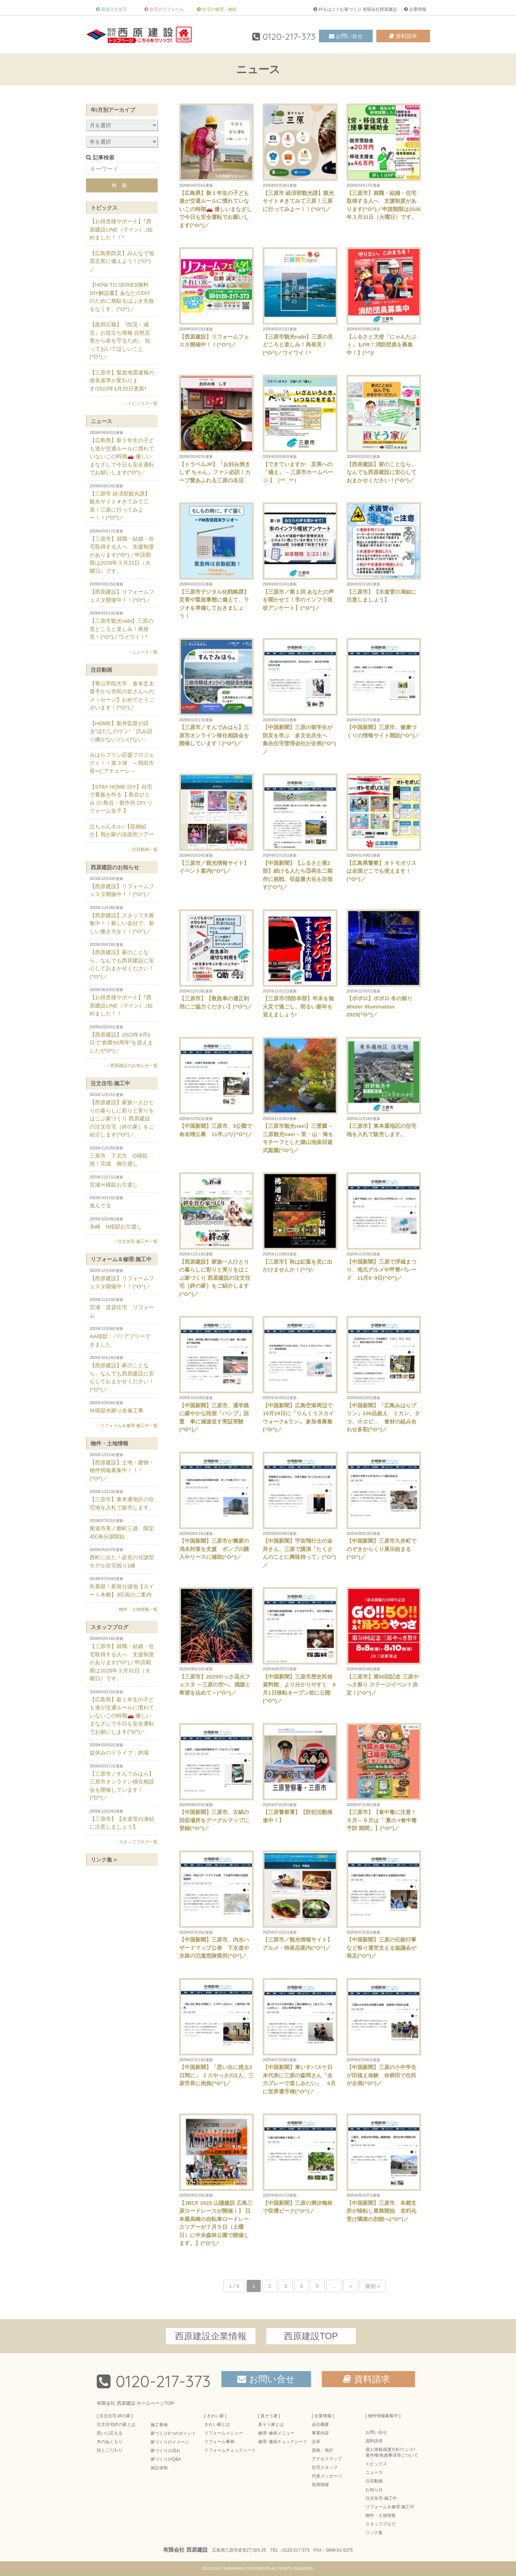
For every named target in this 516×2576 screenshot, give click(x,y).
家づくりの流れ (165, 2450)
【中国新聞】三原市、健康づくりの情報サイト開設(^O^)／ (384, 688)
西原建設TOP (311, 2336)
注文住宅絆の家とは (116, 2424)
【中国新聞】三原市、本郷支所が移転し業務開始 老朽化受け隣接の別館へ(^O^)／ (384, 2167)
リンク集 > (104, 1860)
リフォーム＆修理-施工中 (121, 1259)
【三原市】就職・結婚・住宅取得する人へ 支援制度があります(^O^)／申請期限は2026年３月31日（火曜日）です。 (384, 162)
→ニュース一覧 (143, 652)
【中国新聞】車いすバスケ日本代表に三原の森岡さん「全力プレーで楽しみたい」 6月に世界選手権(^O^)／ (300, 2036)
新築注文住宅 (114, 9)
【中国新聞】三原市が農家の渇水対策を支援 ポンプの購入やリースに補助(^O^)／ (216, 1506)
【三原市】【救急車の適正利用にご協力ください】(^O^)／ (216, 959)
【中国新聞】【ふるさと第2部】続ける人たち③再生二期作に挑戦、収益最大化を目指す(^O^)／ (300, 832)
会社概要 (320, 2424)
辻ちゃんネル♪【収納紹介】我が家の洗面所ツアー (122, 830)
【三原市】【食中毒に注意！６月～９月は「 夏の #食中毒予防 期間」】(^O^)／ (384, 1777)
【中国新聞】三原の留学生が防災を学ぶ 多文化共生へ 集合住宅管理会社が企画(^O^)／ (300, 696)
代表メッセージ (327, 2476)
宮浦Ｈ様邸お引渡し (122, 1181)
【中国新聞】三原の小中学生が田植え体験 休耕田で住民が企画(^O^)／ (384, 2032)
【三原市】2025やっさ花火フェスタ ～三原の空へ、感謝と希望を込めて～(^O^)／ (216, 1641)
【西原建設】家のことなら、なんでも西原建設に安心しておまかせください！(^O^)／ (384, 429)
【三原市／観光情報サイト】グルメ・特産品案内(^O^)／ (300, 1900)
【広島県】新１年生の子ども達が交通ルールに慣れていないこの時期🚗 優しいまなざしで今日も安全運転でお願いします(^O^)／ (216, 166)
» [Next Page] (350, 2286)
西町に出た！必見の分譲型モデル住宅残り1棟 (122, 1558)
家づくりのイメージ (169, 2442)
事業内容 (320, 2433)
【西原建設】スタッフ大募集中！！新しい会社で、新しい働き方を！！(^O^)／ (122, 920)
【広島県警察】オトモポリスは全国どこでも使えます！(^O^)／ (384, 828)
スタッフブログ (109, 1627)
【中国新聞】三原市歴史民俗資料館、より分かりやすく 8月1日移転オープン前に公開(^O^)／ (300, 1645)
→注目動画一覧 (143, 849)
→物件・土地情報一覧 (136, 1609)
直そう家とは (271, 2424)
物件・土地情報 (109, 1443)
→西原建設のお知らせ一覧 (132, 1065)
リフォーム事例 (219, 2441)
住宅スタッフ (325, 2467)
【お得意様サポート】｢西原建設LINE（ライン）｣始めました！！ (122, 1002)
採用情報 (320, 2484)
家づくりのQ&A (165, 2459)
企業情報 (417, 9)
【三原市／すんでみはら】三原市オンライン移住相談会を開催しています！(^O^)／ (216, 692)
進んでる (122, 1202)
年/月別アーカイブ (113, 110)
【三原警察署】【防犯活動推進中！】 (300, 1773)
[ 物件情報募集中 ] (383, 2415)
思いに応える (110, 2433)
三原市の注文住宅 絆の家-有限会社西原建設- (140, 34)
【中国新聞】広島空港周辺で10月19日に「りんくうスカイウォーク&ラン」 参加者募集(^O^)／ (300, 1374)
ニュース (101, 421)
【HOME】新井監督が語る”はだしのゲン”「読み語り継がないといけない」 (121, 731)
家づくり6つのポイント (173, 2433)
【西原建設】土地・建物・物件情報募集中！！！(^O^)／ (122, 1467)
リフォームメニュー (223, 2433)
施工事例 (159, 2424)
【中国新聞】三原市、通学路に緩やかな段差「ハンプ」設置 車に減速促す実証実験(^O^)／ (216, 1374)
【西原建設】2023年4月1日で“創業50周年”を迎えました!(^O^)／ (122, 1039)
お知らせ (374, 2489)
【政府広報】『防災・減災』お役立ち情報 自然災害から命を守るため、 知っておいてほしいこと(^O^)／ (120, 340)
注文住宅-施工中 (110, 1083)
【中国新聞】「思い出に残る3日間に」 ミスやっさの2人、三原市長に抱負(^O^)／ (216, 2032)
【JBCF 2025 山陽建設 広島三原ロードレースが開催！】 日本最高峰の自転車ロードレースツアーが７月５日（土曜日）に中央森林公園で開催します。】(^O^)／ (216, 2179)
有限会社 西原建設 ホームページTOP (135, 2403)
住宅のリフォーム (166, 9)
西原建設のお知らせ (115, 867)
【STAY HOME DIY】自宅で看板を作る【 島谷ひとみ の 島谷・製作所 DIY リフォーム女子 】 (121, 799)
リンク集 (374, 2532)
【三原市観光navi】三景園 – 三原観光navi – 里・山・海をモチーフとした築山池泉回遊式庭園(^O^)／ (300, 1095)
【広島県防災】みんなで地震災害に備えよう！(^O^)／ (122, 261)
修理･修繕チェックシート (282, 2441)
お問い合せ (349, 36)
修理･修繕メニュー (276, 2433)
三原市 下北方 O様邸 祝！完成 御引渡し (122, 1156)
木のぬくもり (110, 2441)
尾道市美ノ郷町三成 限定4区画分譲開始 (122, 1529)
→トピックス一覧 (140, 403)
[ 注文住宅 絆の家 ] (115, 2415)
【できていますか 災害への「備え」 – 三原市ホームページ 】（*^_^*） (300, 429)
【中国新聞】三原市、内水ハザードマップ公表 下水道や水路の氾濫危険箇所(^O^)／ (216, 1904)
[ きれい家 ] (215, 2415)
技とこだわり (110, 2450)
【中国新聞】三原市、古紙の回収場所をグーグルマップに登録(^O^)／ (216, 1777)
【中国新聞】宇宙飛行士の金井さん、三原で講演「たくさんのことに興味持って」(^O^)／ (300, 1510)
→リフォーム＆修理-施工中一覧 (127, 1425)
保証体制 (159, 2467)
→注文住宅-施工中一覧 (135, 1241)
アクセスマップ (327, 2458)
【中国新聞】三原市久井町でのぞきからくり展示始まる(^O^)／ (384, 1506)
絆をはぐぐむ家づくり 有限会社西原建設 (358, 9)
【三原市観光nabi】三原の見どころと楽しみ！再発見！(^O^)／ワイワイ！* (300, 301)
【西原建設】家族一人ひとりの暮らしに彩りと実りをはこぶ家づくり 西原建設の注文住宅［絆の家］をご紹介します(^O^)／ (216, 1234)
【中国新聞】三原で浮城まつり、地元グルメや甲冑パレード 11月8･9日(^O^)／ (384, 1226)
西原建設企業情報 (211, 2336)
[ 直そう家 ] (269, 2415)
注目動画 (101, 670)
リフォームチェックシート (230, 2450)
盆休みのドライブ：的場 (122, 1749)
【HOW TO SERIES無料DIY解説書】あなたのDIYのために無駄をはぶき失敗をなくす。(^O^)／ (122, 297)
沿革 (316, 2441)
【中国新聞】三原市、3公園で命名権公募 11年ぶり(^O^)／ (216, 1087)
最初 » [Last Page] (373, 2286)
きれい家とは (217, 2424)
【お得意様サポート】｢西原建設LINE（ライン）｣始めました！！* (121, 229)
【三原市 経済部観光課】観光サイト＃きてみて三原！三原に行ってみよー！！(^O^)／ (300, 158)
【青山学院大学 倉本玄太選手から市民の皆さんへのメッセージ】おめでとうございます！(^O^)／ (122, 695)
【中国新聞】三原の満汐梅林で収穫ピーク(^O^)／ (300, 2163)
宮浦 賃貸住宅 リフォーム (122, 1308)
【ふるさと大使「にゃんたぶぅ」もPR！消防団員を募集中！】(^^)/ (384, 301)
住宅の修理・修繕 (219, 9)
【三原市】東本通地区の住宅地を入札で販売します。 (384, 1087)
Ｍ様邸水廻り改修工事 (122, 1407)
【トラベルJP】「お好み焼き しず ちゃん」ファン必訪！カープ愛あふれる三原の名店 (216, 429)
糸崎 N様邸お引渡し (122, 1223)
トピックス (104, 208)
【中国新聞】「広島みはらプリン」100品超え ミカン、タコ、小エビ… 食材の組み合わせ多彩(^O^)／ (384, 1374)
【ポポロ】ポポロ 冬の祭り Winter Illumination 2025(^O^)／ (384, 963)
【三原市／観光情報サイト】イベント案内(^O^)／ (216, 824)
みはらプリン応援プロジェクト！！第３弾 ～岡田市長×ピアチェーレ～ (122, 763)
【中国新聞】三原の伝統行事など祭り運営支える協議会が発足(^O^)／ (384, 1904)
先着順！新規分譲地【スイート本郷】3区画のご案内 (122, 1587)
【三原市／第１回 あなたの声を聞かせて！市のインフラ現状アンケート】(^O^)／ (300, 556)
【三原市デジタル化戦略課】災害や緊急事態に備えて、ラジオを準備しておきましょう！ (216, 560)
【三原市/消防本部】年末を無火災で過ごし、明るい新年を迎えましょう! (300, 963)
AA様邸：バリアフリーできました (122, 1337)
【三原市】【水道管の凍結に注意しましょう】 (384, 552)
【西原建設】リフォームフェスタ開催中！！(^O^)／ (216, 297)
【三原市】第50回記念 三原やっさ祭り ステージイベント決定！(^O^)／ (384, 1641)
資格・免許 (322, 2450)
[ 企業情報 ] (323, 2415)
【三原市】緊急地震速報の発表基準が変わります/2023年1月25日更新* (122, 380)
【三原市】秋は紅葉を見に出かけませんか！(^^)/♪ (300, 1222)
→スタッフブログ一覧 (136, 1841)
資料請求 (406, 36)
